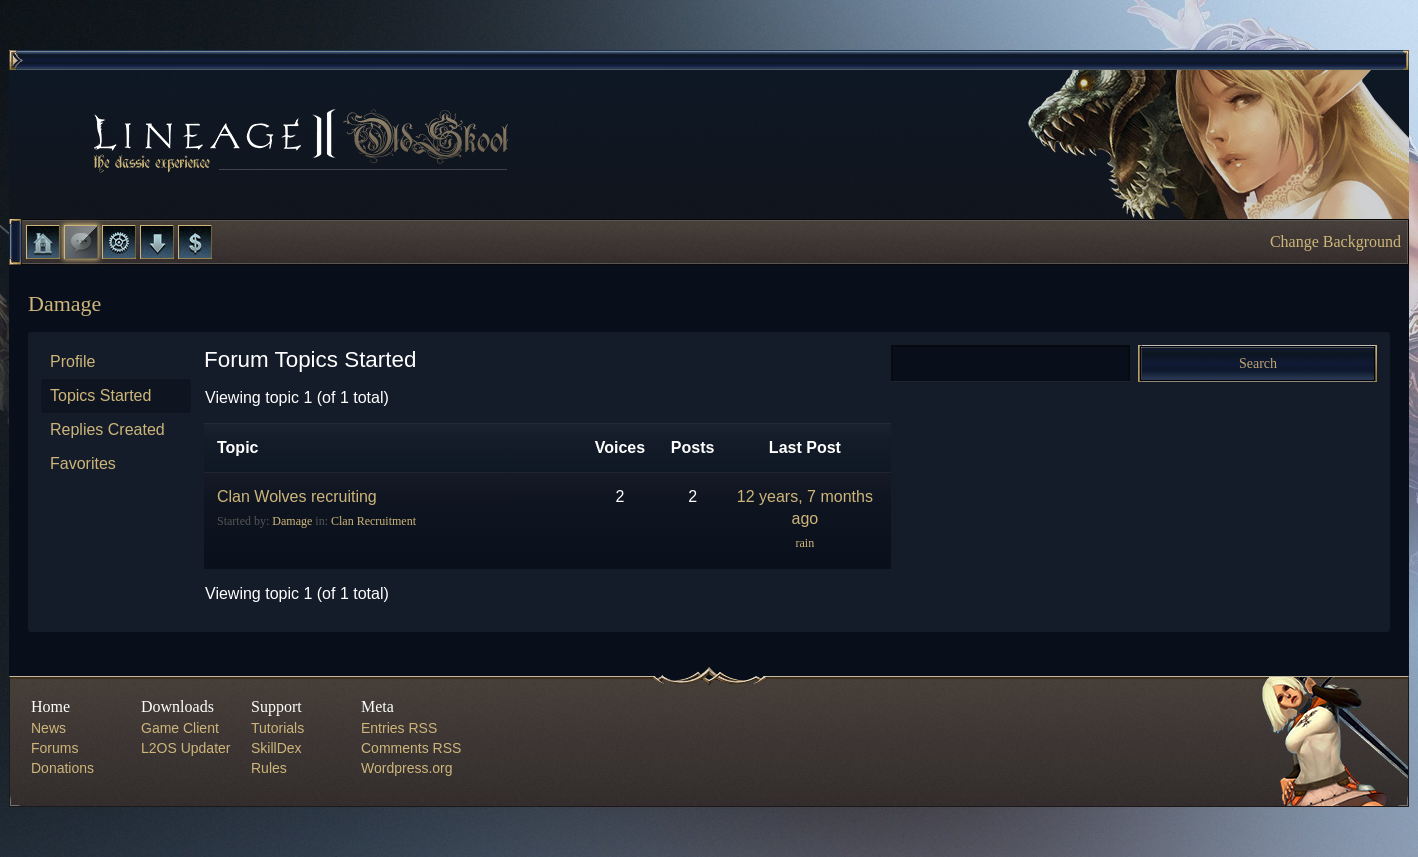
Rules (269, 768)
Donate (195, 242)
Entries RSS (399, 728)
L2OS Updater (186, 748)
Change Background (1335, 241)
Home (43, 242)
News (48, 728)
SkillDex (276, 748)
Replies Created (107, 429)
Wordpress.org (407, 768)
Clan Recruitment (373, 521)
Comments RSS (411, 748)
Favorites (83, 463)
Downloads (157, 242)
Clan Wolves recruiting (297, 496)
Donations (62, 768)
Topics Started (100, 395)
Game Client (180, 728)
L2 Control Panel (119, 242)
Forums (81, 242)
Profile (72, 361)
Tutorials (277, 728)
